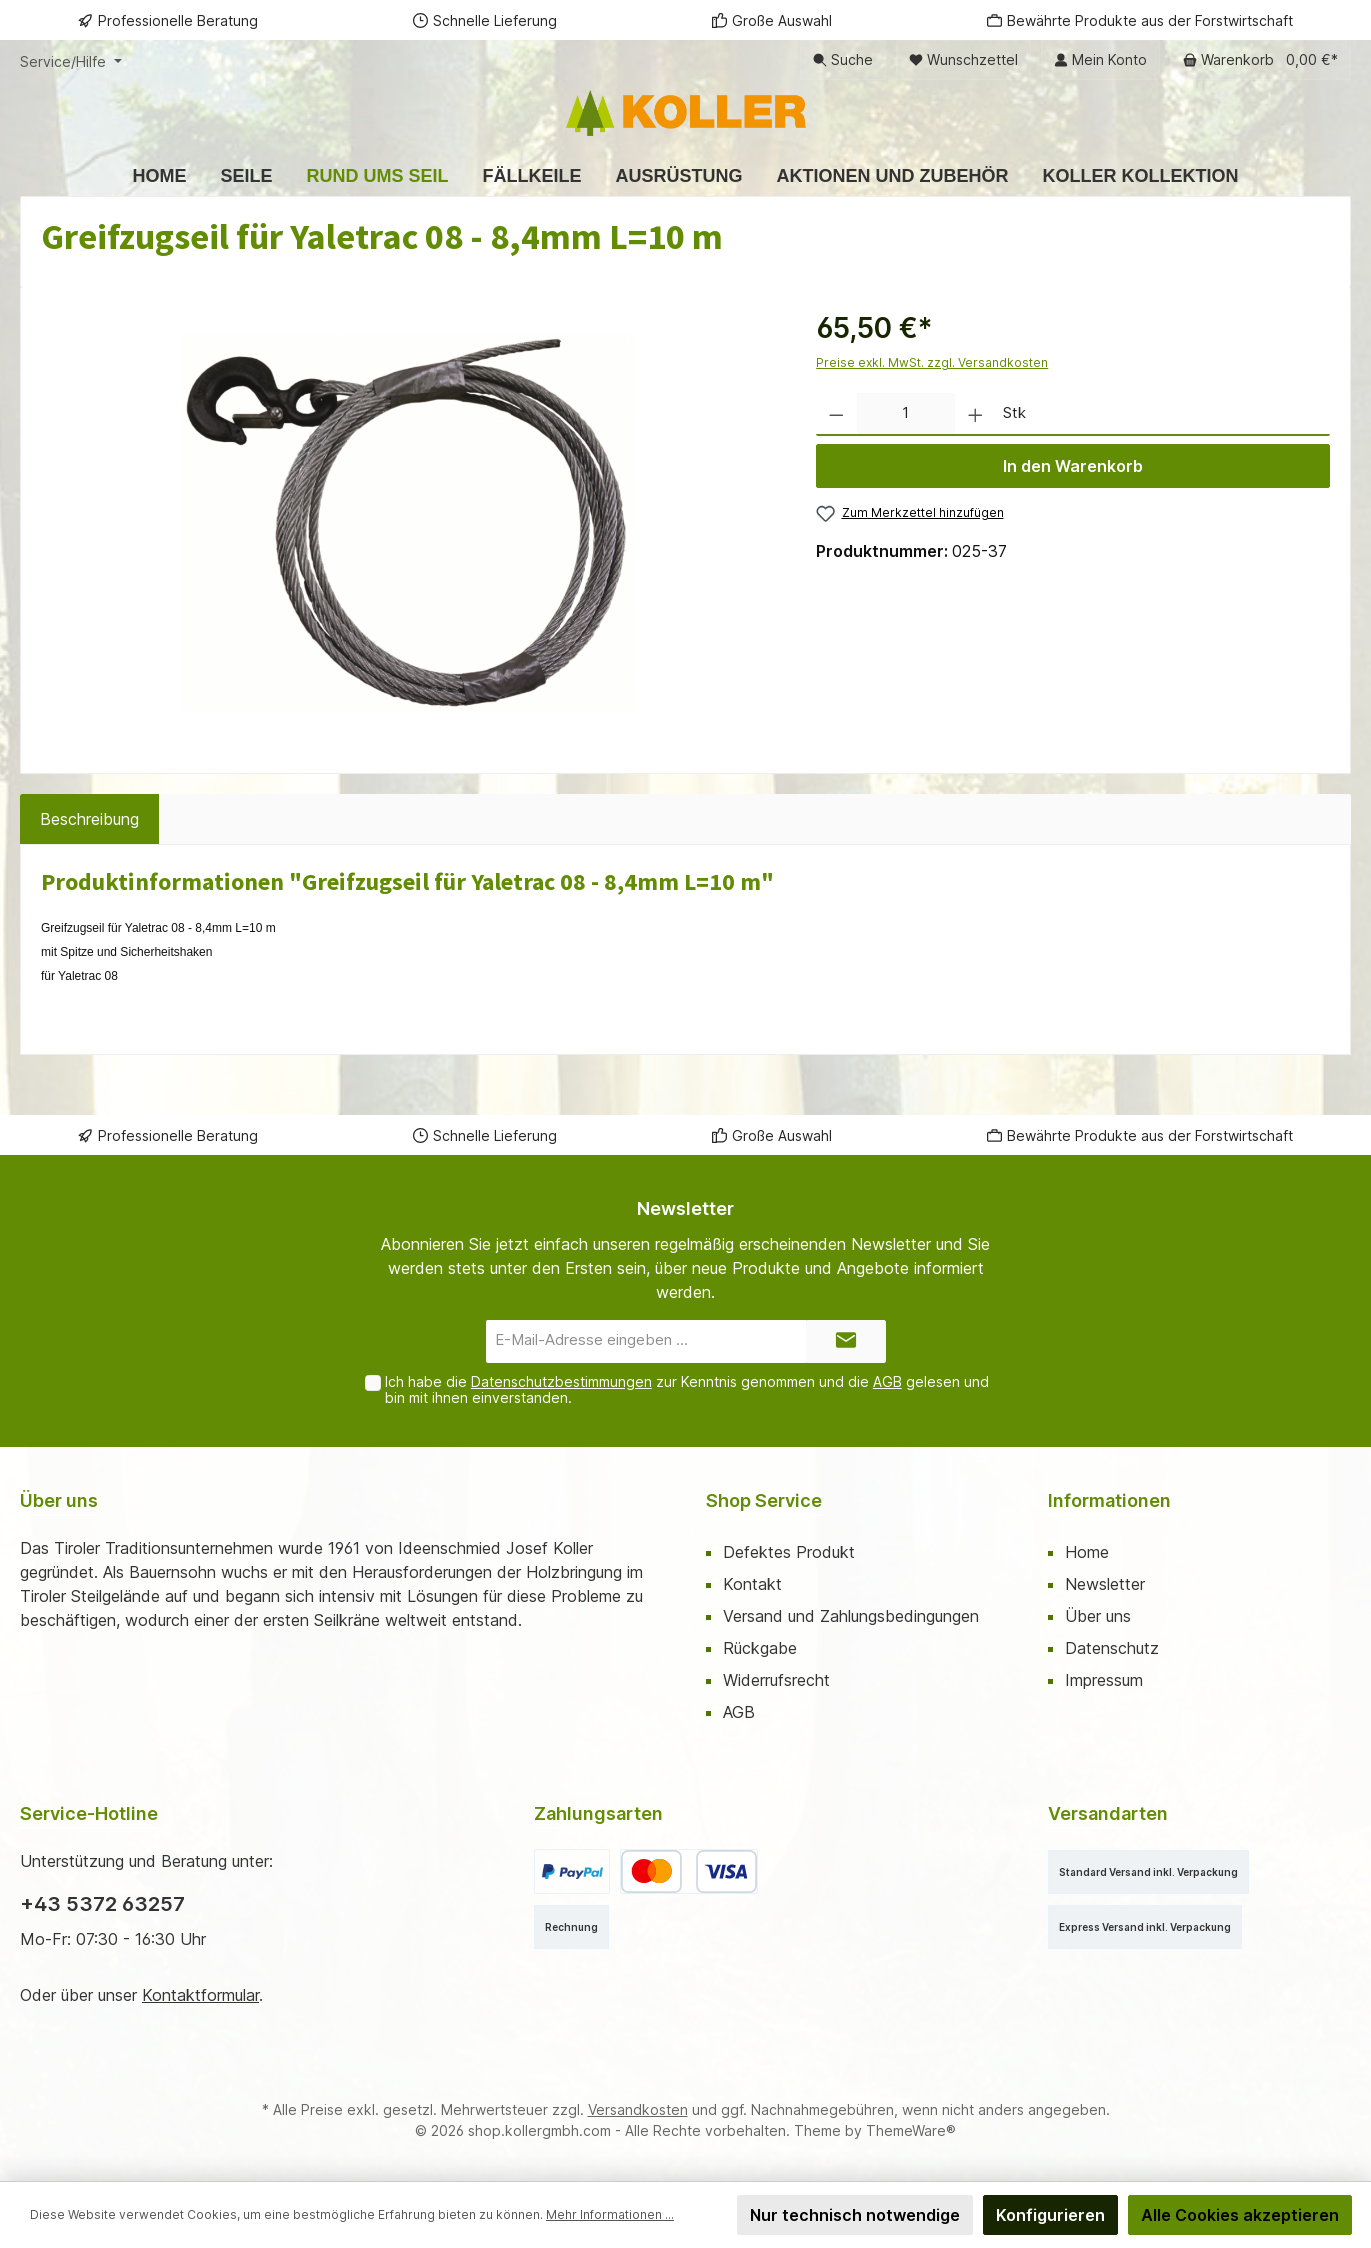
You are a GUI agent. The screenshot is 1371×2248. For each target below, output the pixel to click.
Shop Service (764, 1500)
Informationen (1109, 1500)
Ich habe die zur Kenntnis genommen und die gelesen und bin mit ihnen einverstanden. (687, 1390)
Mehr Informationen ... (610, 2214)
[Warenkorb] (1260, 60)
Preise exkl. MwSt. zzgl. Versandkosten (932, 362)
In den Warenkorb (1073, 466)
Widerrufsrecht (776, 1680)
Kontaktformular (200, 1995)
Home (1087, 1552)
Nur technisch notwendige (855, 2215)
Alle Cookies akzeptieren (1240, 2215)
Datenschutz (1112, 1648)
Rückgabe (760, 1648)
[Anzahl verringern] (836, 414)
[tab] (89, 819)
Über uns (1098, 1616)
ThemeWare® (911, 2130)
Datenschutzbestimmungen (561, 1381)
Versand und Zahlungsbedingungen (851, 1616)
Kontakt (752, 1584)
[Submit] (846, 1341)
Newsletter (1105, 1584)
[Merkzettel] (963, 60)
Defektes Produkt (789, 1552)
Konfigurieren (1050, 2215)
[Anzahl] (906, 414)
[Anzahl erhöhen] (975, 414)
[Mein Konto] (1100, 60)
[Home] (159, 176)
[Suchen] (843, 60)
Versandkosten (638, 2109)
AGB (887, 1381)
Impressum (1104, 1680)
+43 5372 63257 (102, 1904)
